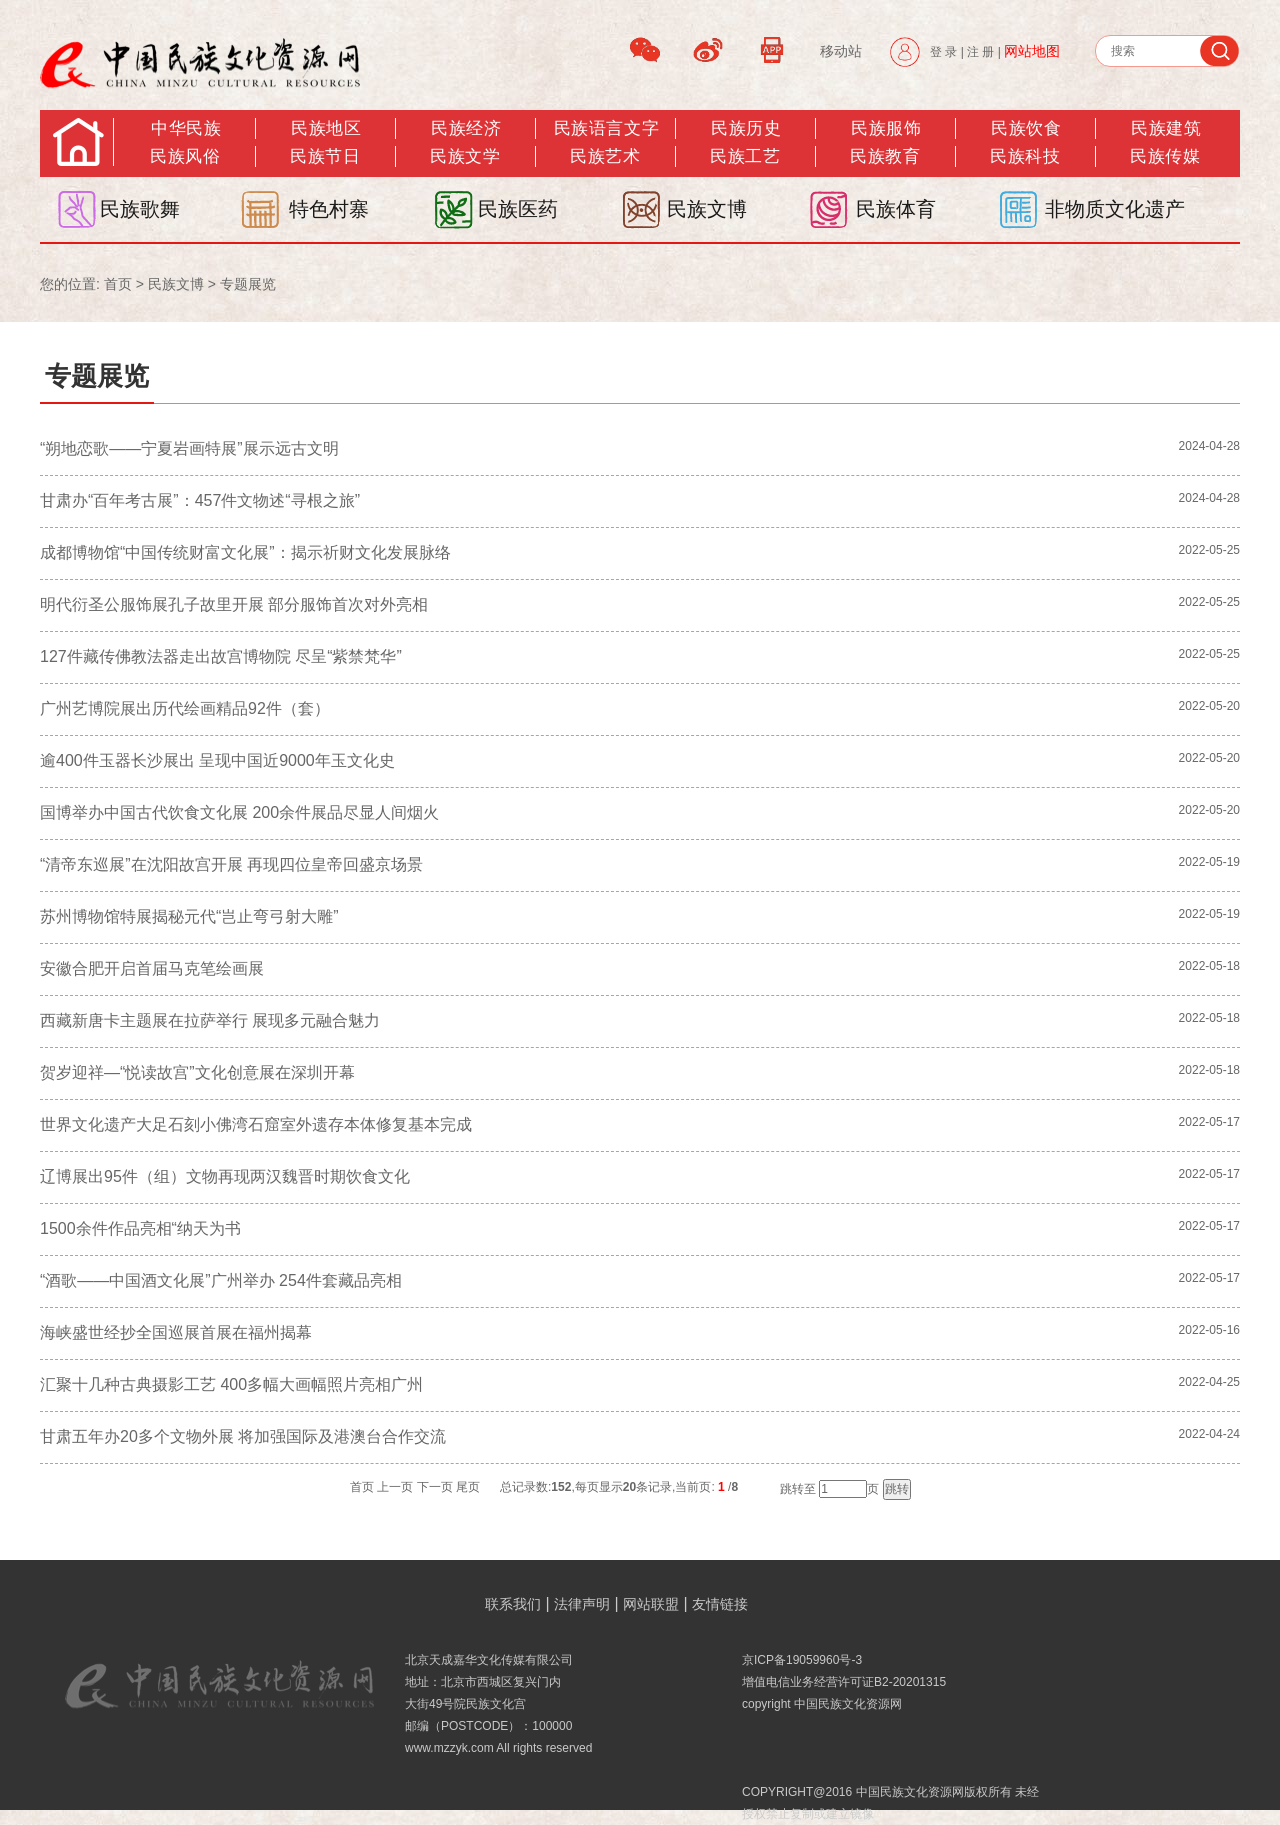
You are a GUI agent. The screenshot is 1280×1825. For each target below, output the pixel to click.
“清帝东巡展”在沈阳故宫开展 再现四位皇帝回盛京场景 (231, 864)
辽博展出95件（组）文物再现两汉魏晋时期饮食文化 (225, 1176)
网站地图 (1032, 51)
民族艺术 (605, 156)
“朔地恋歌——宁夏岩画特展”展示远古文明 (189, 448)
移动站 (841, 51)
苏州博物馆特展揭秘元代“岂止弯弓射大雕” (189, 916)
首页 (118, 284)
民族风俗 (185, 156)
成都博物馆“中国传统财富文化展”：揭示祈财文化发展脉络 (245, 552)
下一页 (435, 1487)
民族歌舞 (140, 209)
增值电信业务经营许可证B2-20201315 (844, 1682)
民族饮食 (1026, 128)
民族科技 (1025, 156)
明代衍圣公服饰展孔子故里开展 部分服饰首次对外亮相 (234, 604)
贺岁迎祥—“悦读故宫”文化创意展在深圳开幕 (197, 1072)
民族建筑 (1166, 128)
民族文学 (465, 156)
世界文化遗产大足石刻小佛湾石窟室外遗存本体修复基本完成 (256, 1124)
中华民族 (186, 128)
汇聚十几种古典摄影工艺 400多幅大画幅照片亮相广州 (231, 1384)
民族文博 (707, 209)
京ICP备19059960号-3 (802, 1660)
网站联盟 (651, 1604)
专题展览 (248, 284)
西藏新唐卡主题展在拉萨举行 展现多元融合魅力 (210, 1020)
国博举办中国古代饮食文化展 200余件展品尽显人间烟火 (239, 812)
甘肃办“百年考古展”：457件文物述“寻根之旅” (200, 500)
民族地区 (326, 128)
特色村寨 (329, 209)
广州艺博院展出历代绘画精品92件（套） (185, 708)
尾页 (468, 1487)
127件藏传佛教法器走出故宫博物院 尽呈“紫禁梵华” (221, 656)
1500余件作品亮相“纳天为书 (140, 1228)
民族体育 (896, 209)
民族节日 (325, 156)
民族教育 (885, 156)
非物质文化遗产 (1115, 209)
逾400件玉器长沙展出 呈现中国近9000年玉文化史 (217, 760)
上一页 (395, 1487)
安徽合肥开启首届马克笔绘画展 (152, 968)
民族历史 (746, 128)
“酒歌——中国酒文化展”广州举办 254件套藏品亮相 (221, 1280)
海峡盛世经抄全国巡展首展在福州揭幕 (176, 1332)
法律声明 (582, 1604)
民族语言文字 (606, 128)
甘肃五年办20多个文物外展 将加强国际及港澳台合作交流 (243, 1436)
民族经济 (466, 128)
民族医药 (518, 209)
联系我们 (513, 1604)
